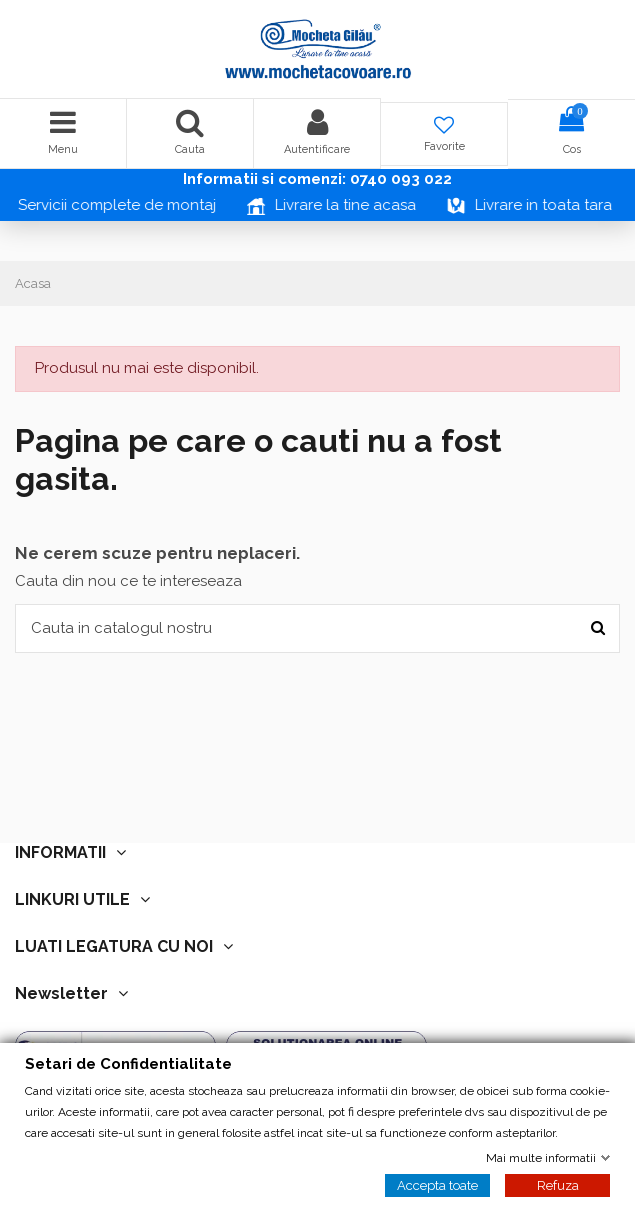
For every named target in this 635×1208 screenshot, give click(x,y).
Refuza (558, 1184)
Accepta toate (437, 1184)
